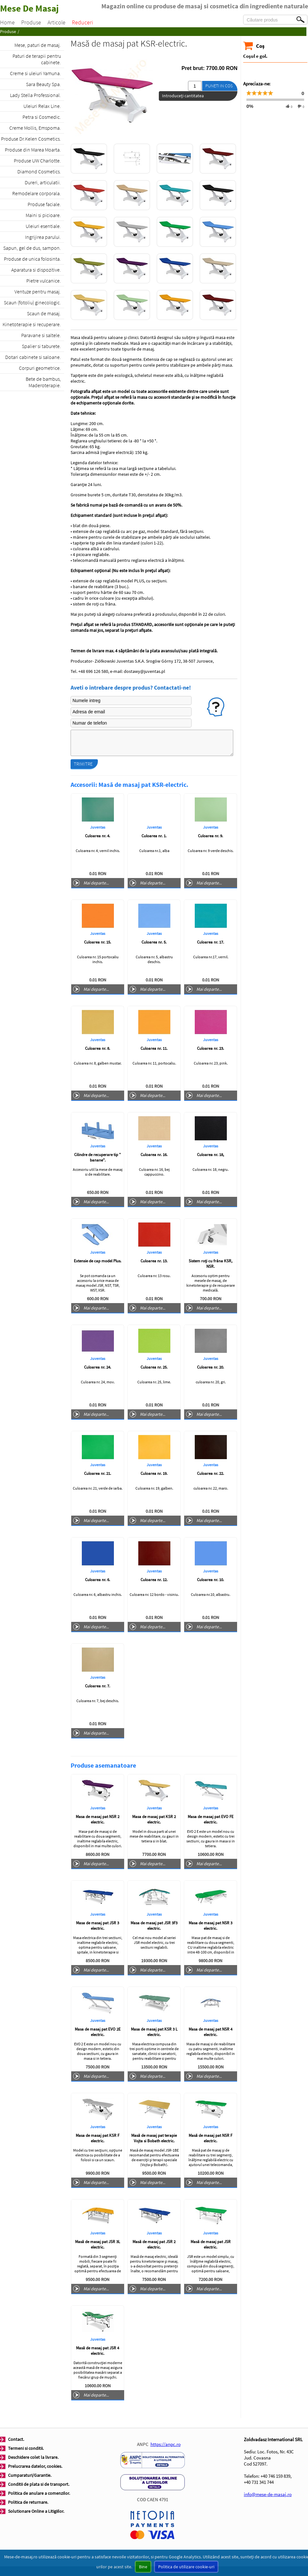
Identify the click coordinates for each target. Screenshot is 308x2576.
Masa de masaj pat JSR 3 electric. (97, 1925)
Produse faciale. (44, 204)
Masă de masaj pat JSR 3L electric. (97, 2244)
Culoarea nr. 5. (154, 942)
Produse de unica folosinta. (32, 259)
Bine (143, 2567)
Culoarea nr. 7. (97, 1686)
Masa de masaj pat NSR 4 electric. (210, 2031)
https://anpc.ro (165, 2444)
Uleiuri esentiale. (43, 226)
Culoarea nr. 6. (97, 1579)
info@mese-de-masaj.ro (268, 2494)
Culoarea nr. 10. (210, 1579)
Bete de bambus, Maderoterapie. (43, 382)
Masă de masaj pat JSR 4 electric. (97, 2350)
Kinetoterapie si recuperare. (32, 324)
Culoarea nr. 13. (154, 1261)
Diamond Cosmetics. (39, 171)
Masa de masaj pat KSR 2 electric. (154, 1819)
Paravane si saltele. (41, 335)
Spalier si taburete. (41, 346)
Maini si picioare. (43, 215)
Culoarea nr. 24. (97, 1367)
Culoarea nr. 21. (97, 1473)
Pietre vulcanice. (43, 280)
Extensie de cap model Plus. (97, 1261)
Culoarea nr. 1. (154, 836)
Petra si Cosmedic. (41, 117)
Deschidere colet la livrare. (33, 2457)
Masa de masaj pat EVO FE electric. (211, 1819)
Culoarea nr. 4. (97, 836)
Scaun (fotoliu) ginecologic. (32, 302)
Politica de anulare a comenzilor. (39, 2493)
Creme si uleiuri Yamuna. (35, 73)
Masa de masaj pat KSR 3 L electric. (154, 2031)
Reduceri (82, 22)
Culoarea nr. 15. (97, 942)
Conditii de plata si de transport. (38, 2484)
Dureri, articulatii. (43, 182)
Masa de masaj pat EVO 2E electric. (98, 2031)
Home (7, 22)
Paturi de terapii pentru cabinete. (37, 59)
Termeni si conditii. (26, 2448)
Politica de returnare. (28, 2502)
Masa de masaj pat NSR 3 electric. (210, 1925)
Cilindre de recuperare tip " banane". (97, 1157)
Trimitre (83, 764)
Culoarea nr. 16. (154, 1154)
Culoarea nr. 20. (210, 1367)
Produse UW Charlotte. (37, 160)
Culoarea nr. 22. (210, 1473)
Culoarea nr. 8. (97, 1048)
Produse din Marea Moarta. (33, 149)
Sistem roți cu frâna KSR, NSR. (210, 1263)
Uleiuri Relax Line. (42, 106)
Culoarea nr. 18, (210, 1154)
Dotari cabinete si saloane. (33, 357)
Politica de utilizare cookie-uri (186, 2567)
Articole (56, 22)
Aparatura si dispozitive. (36, 269)
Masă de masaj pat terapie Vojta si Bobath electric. (154, 2138)
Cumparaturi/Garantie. (29, 2475)
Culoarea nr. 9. (210, 836)
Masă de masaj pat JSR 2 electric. (154, 2244)
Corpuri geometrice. (40, 368)
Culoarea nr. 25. (154, 1367)
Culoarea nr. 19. (154, 1473)
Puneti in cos (219, 86)
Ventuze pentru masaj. (37, 291)
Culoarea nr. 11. (154, 1048)
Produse (31, 22)
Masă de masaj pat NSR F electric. (210, 2138)
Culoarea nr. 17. (210, 942)
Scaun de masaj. (44, 313)
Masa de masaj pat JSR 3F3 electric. (154, 1925)
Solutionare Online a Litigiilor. (36, 2511)
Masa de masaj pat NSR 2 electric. (97, 1819)
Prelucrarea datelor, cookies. (35, 2466)
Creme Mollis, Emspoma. (35, 128)
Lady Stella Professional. (35, 95)
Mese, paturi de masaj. (37, 45)
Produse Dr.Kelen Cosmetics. (31, 138)
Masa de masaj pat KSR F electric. (97, 2138)
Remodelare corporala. (36, 193)
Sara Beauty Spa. (43, 84)
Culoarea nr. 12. (154, 1579)
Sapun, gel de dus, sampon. (32, 248)
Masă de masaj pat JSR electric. (211, 2244)
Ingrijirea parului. (43, 237)
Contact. (16, 2439)
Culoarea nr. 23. (210, 1048)
